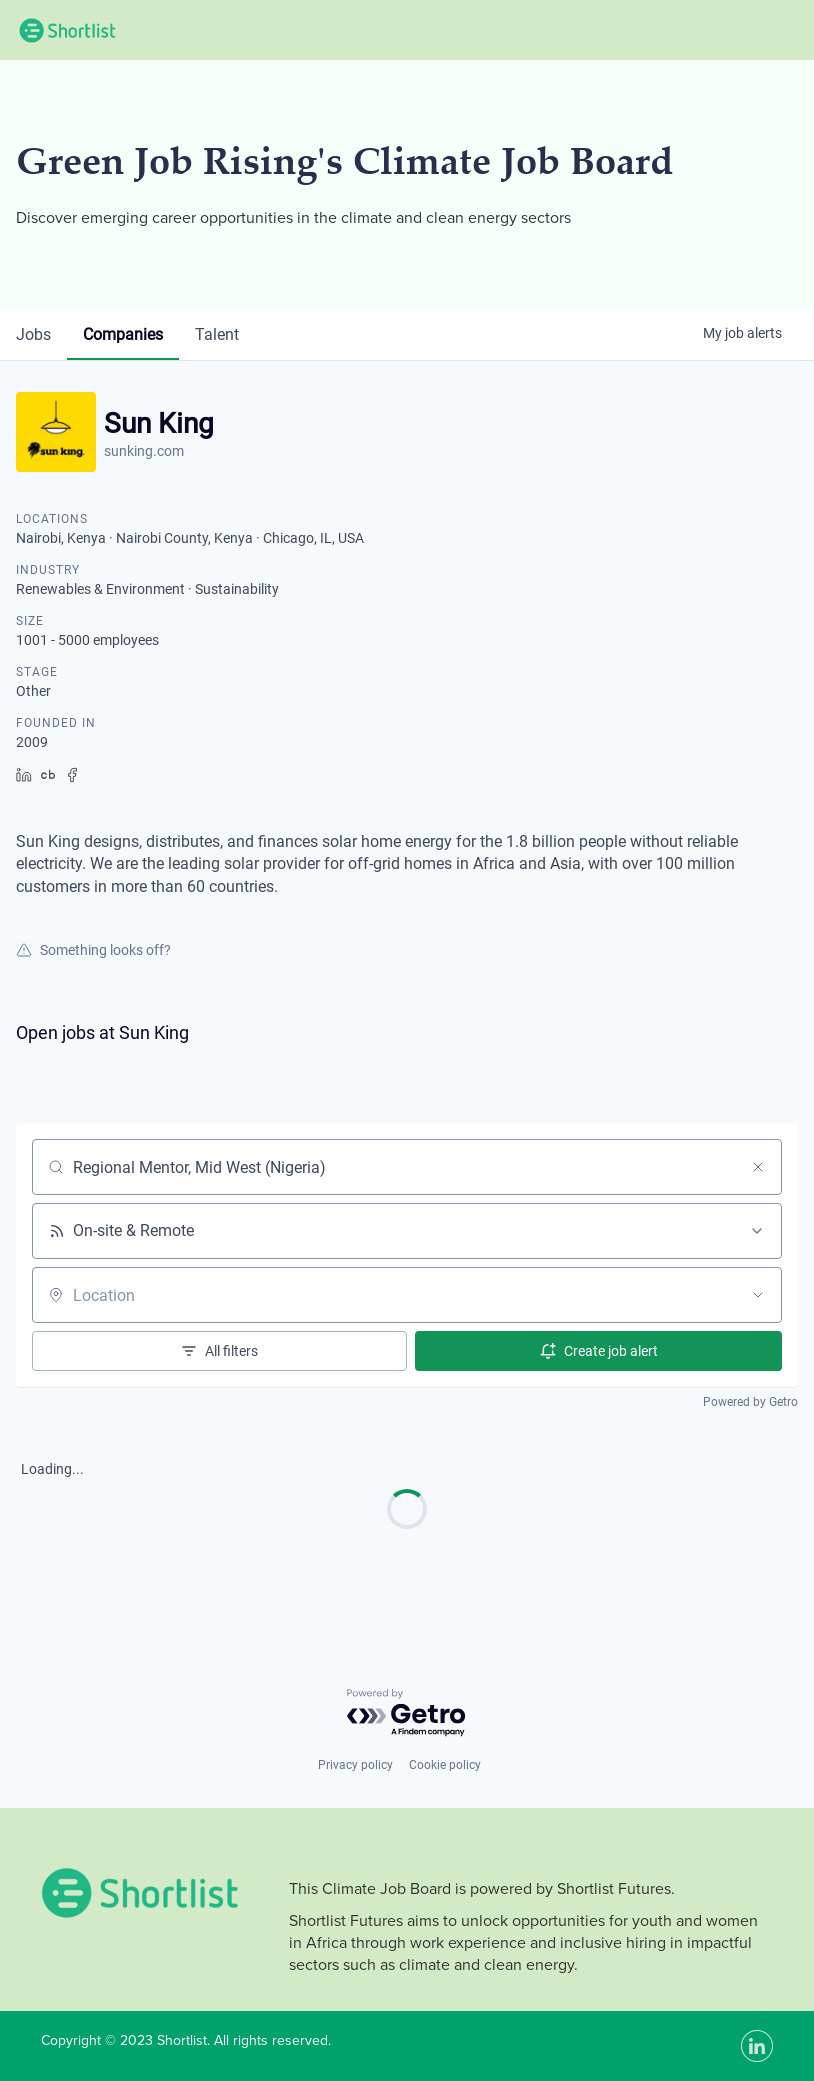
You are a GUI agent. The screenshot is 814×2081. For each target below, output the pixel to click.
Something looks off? (93, 950)
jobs (33, 334)
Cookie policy (445, 1765)
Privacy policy (355, 1765)
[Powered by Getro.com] (407, 1713)
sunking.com (144, 451)
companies (123, 334)
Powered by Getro (750, 1402)
